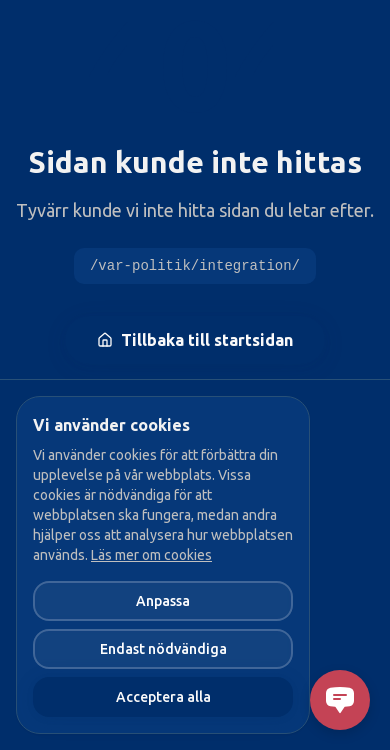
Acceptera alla (163, 697)
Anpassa (163, 601)
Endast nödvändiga (163, 649)
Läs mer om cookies (151, 555)
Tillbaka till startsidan (195, 340)
